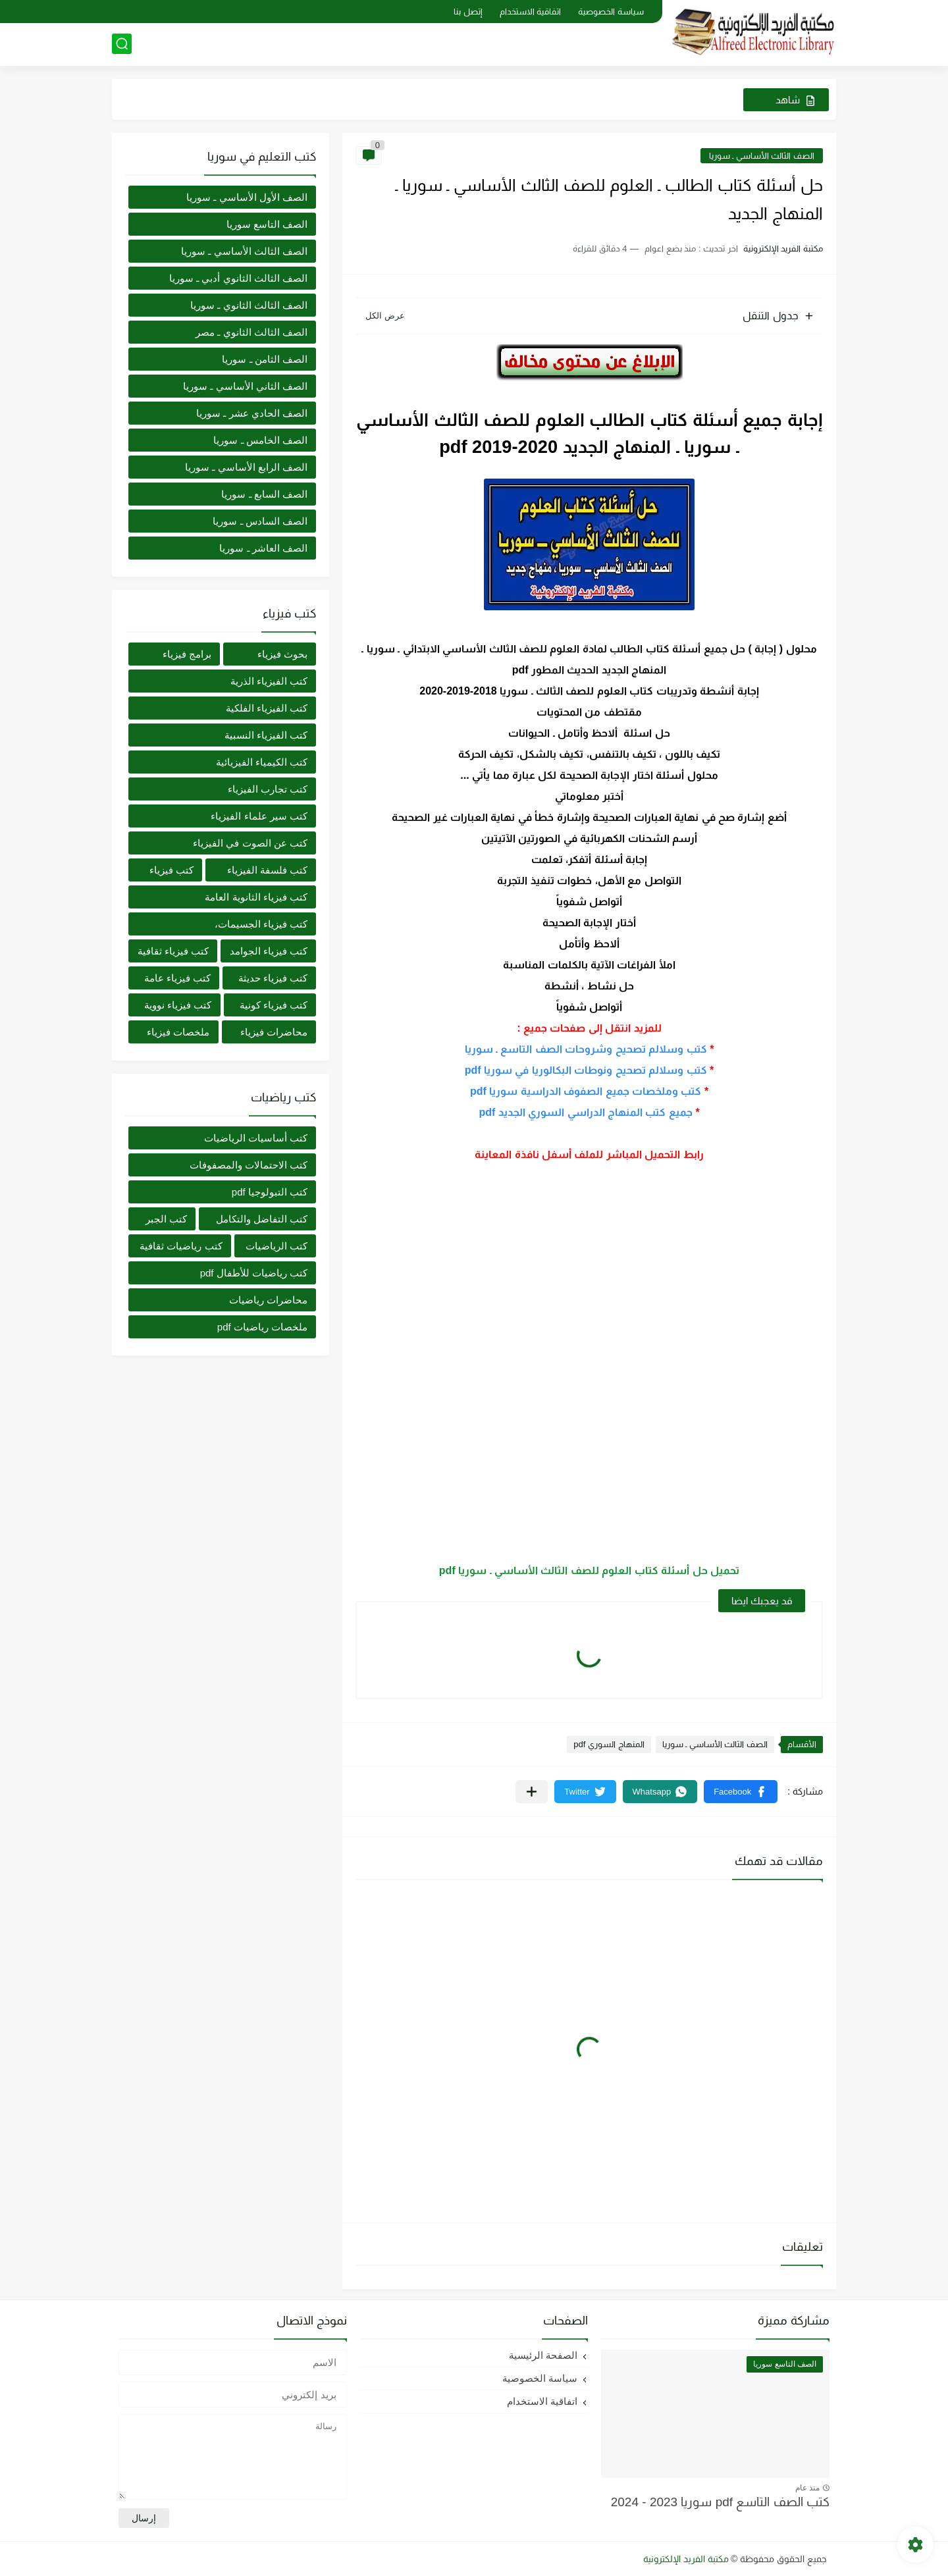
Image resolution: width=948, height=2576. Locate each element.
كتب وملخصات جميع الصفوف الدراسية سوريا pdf (586, 1091)
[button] (740, 1791)
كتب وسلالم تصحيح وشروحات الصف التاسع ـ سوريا (586, 1049)
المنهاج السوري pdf (608, 1744)
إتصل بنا (468, 11)
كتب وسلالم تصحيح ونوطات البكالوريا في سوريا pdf (586, 1070)
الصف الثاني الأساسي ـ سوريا (245, 386)
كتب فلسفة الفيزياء (267, 870)
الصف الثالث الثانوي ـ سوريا (248, 305)
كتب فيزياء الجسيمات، (261, 924)
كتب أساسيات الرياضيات (255, 1137)
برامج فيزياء (187, 654)
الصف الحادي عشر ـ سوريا (251, 413)
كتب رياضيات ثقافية (181, 1245)
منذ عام (807, 2487)
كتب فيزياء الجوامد (268, 951)
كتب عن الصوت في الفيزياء (250, 843)
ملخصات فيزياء (178, 1032)
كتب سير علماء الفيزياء (259, 816)
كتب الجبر (166, 1218)
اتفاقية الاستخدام (531, 11)
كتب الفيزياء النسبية (265, 735)
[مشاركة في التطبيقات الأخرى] (531, 1791)
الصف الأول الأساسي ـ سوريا (246, 197)
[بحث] (122, 44)
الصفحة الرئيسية (543, 2355)
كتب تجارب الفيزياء (267, 789)
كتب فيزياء (171, 870)
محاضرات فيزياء (273, 1032)
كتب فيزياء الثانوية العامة (256, 897)
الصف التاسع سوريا (266, 224)
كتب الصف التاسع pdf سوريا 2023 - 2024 (720, 2502)
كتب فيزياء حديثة (272, 978)
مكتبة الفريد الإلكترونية (686, 2559)
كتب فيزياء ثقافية (173, 951)
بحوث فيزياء (282, 654)
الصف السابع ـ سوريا (264, 494)
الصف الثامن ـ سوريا (264, 359)
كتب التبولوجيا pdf (269, 1191)
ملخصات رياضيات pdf (262, 1326)
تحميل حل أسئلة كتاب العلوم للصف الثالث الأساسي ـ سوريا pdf (589, 1570)
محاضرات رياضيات (268, 1299)
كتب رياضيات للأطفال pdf (253, 1272)
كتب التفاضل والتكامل (261, 1218)
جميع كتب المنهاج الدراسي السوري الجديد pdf (586, 1112)
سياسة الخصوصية (611, 11)
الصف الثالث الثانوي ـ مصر (251, 332)
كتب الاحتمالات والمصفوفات (248, 1164)
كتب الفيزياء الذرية (268, 681)
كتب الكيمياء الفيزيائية (261, 762)
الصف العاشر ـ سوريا (263, 548)
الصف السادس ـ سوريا (260, 521)
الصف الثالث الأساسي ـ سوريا (761, 156)
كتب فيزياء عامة (177, 978)
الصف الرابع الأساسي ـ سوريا (246, 467)
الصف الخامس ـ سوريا (260, 440)
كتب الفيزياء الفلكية (266, 708)
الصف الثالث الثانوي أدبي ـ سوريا (238, 278)
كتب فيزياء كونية (273, 1005)
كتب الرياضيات (276, 1245)
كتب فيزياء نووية (177, 1005)
